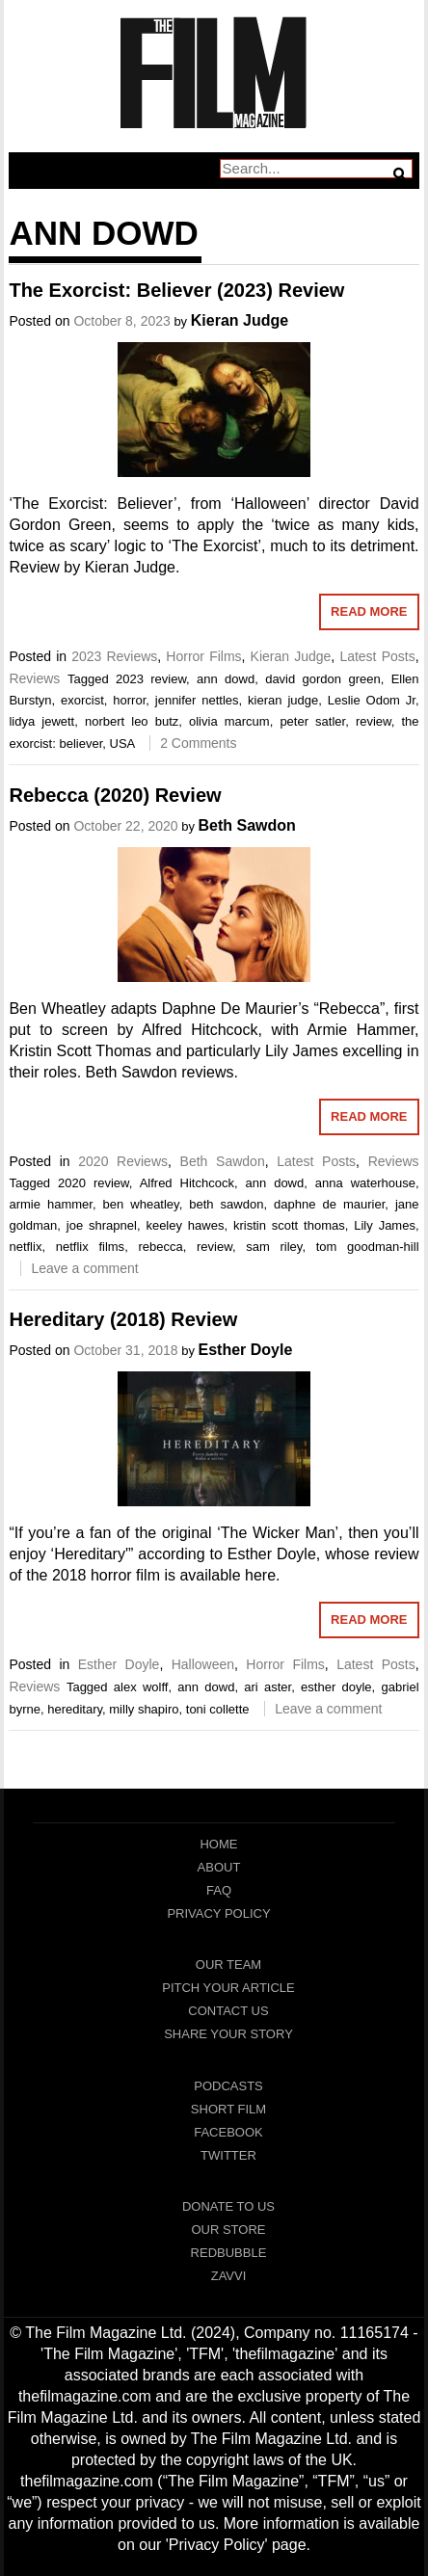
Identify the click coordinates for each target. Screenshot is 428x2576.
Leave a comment (84, 1268)
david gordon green (323, 679)
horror (129, 700)
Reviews (34, 678)
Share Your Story (228, 2034)
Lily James (384, 1225)
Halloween (203, 1664)
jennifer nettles (197, 700)
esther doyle (336, 1687)
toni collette (218, 1709)
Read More (369, 611)
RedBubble (229, 2252)
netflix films (90, 1246)
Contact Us (228, 2011)
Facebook (228, 2132)
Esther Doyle (246, 1349)
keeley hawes (185, 1225)
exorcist (82, 700)
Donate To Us (228, 2206)
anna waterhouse (365, 1183)
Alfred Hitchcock (187, 1183)
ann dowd (225, 679)
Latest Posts (377, 656)
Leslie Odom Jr (371, 700)
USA (122, 743)
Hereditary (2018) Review (123, 1319)
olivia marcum (229, 721)
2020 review (93, 1183)
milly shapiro (143, 1709)
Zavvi (229, 2276)
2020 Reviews (123, 1161)
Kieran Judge (239, 320)
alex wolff (141, 1687)
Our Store (228, 2229)
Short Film (228, 2109)
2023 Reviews (114, 656)
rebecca (160, 1246)
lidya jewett (41, 721)
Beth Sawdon (247, 825)
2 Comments (198, 743)
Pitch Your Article (228, 1987)
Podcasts (228, 2086)
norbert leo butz (131, 721)
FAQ (218, 1890)
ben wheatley (141, 1204)
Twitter (228, 2155)
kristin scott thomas (289, 1225)
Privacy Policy (218, 1913)
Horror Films (203, 656)
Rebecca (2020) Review (115, 795)
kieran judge (283, 700)
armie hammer (51, 1204)
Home (218, 1844)
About (219, 1867)
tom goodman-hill (367, 1246)
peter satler (312, 721)
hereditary (74, 1709)
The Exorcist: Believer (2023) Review (176, 290)
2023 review (151, 679)
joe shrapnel (102, 1225)
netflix (25, 1246)
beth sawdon (226, 1204)
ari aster (267, 1687)
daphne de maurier (329, 1204)
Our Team (228, 1964)
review (373, 721)
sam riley (274, 1246)
